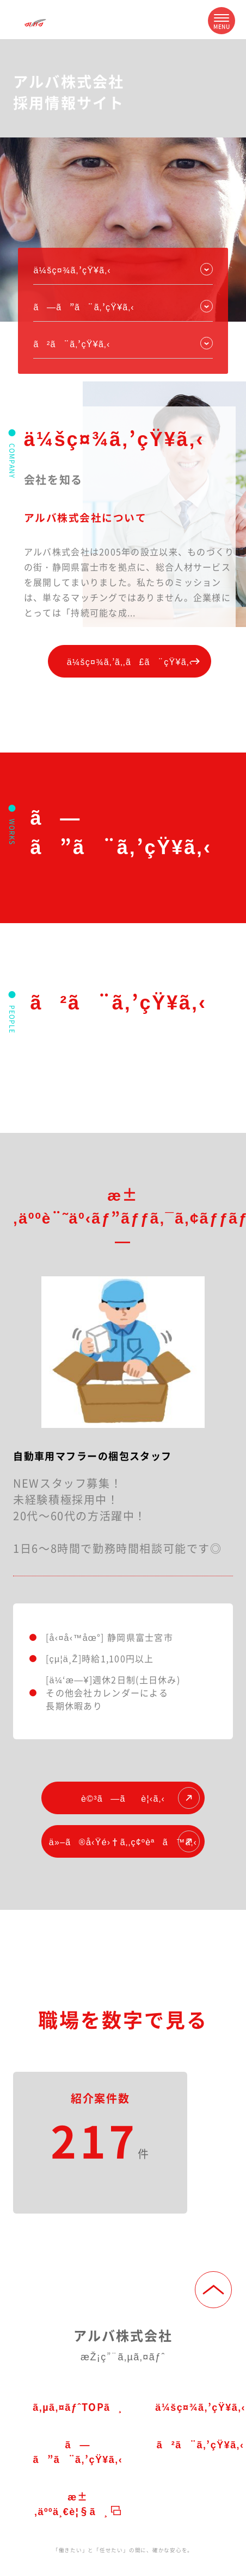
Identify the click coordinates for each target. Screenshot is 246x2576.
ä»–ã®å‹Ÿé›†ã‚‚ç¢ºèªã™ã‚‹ (124, 1841)
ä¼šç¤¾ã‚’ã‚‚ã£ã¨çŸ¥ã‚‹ (137, 661)
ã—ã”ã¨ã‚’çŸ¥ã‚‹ (77, 2451)
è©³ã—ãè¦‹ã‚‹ (140, 1798)
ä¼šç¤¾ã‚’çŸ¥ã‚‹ (72, 269)
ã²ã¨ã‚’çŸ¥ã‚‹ (71, 343)
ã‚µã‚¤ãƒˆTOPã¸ (77, 2406)
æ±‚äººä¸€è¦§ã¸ (77, 2503)
